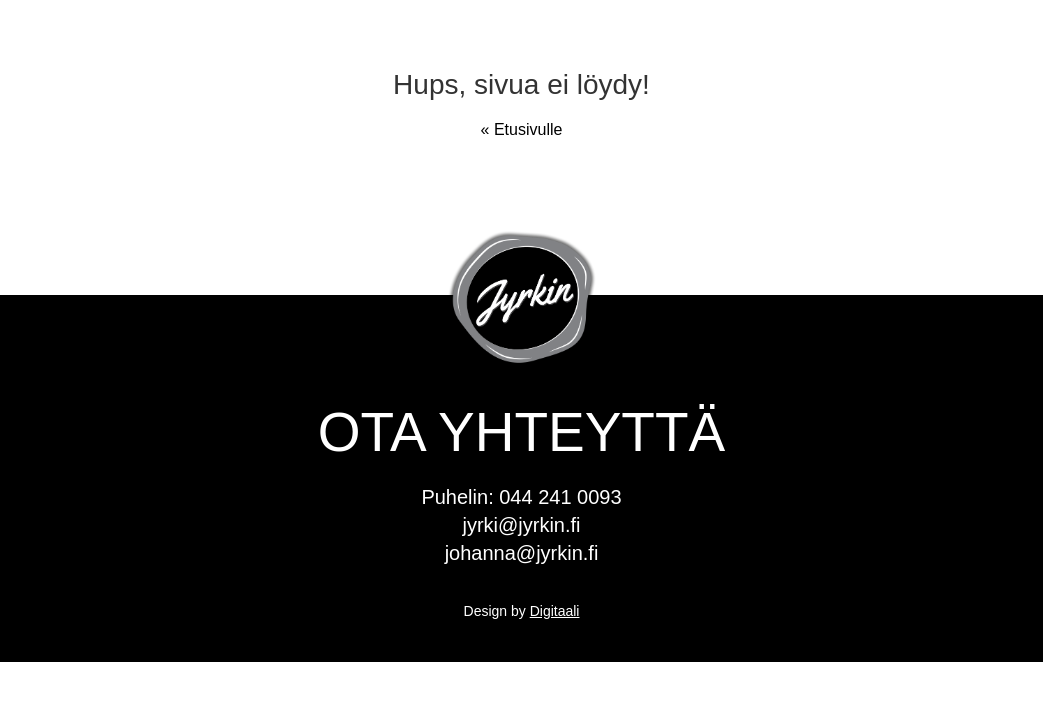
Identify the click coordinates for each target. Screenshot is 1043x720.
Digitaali (555, 611)
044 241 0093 (560, 497)
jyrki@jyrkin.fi (521, 525)
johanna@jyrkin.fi (522, 553)
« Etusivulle (522, 129)
